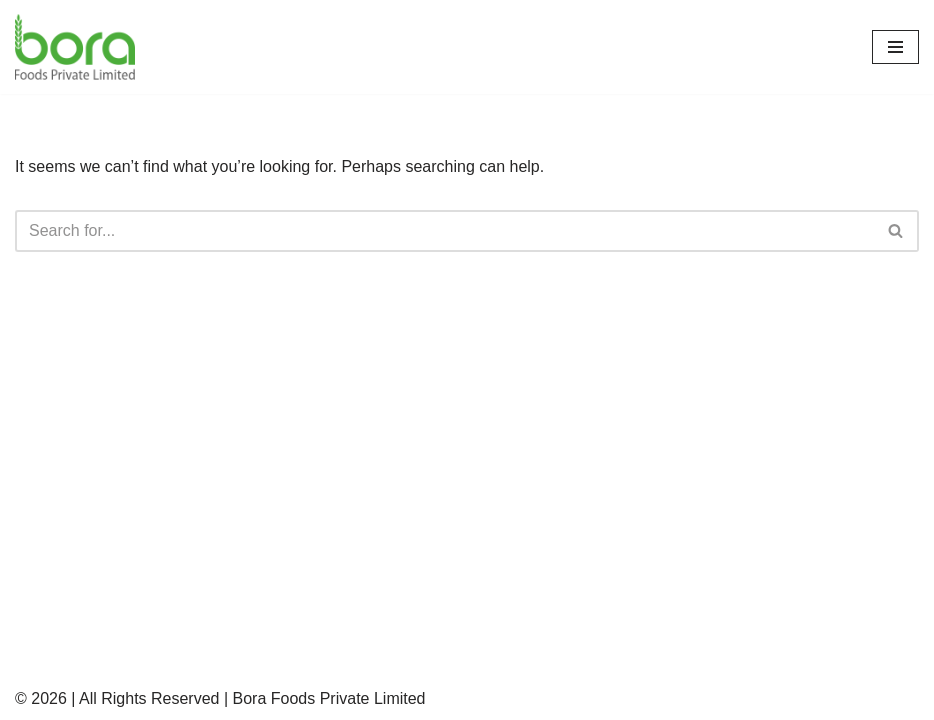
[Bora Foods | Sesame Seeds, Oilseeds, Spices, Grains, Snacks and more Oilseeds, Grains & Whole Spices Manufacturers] (75, 47)
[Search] (444, 231)
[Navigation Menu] (895, 47)
